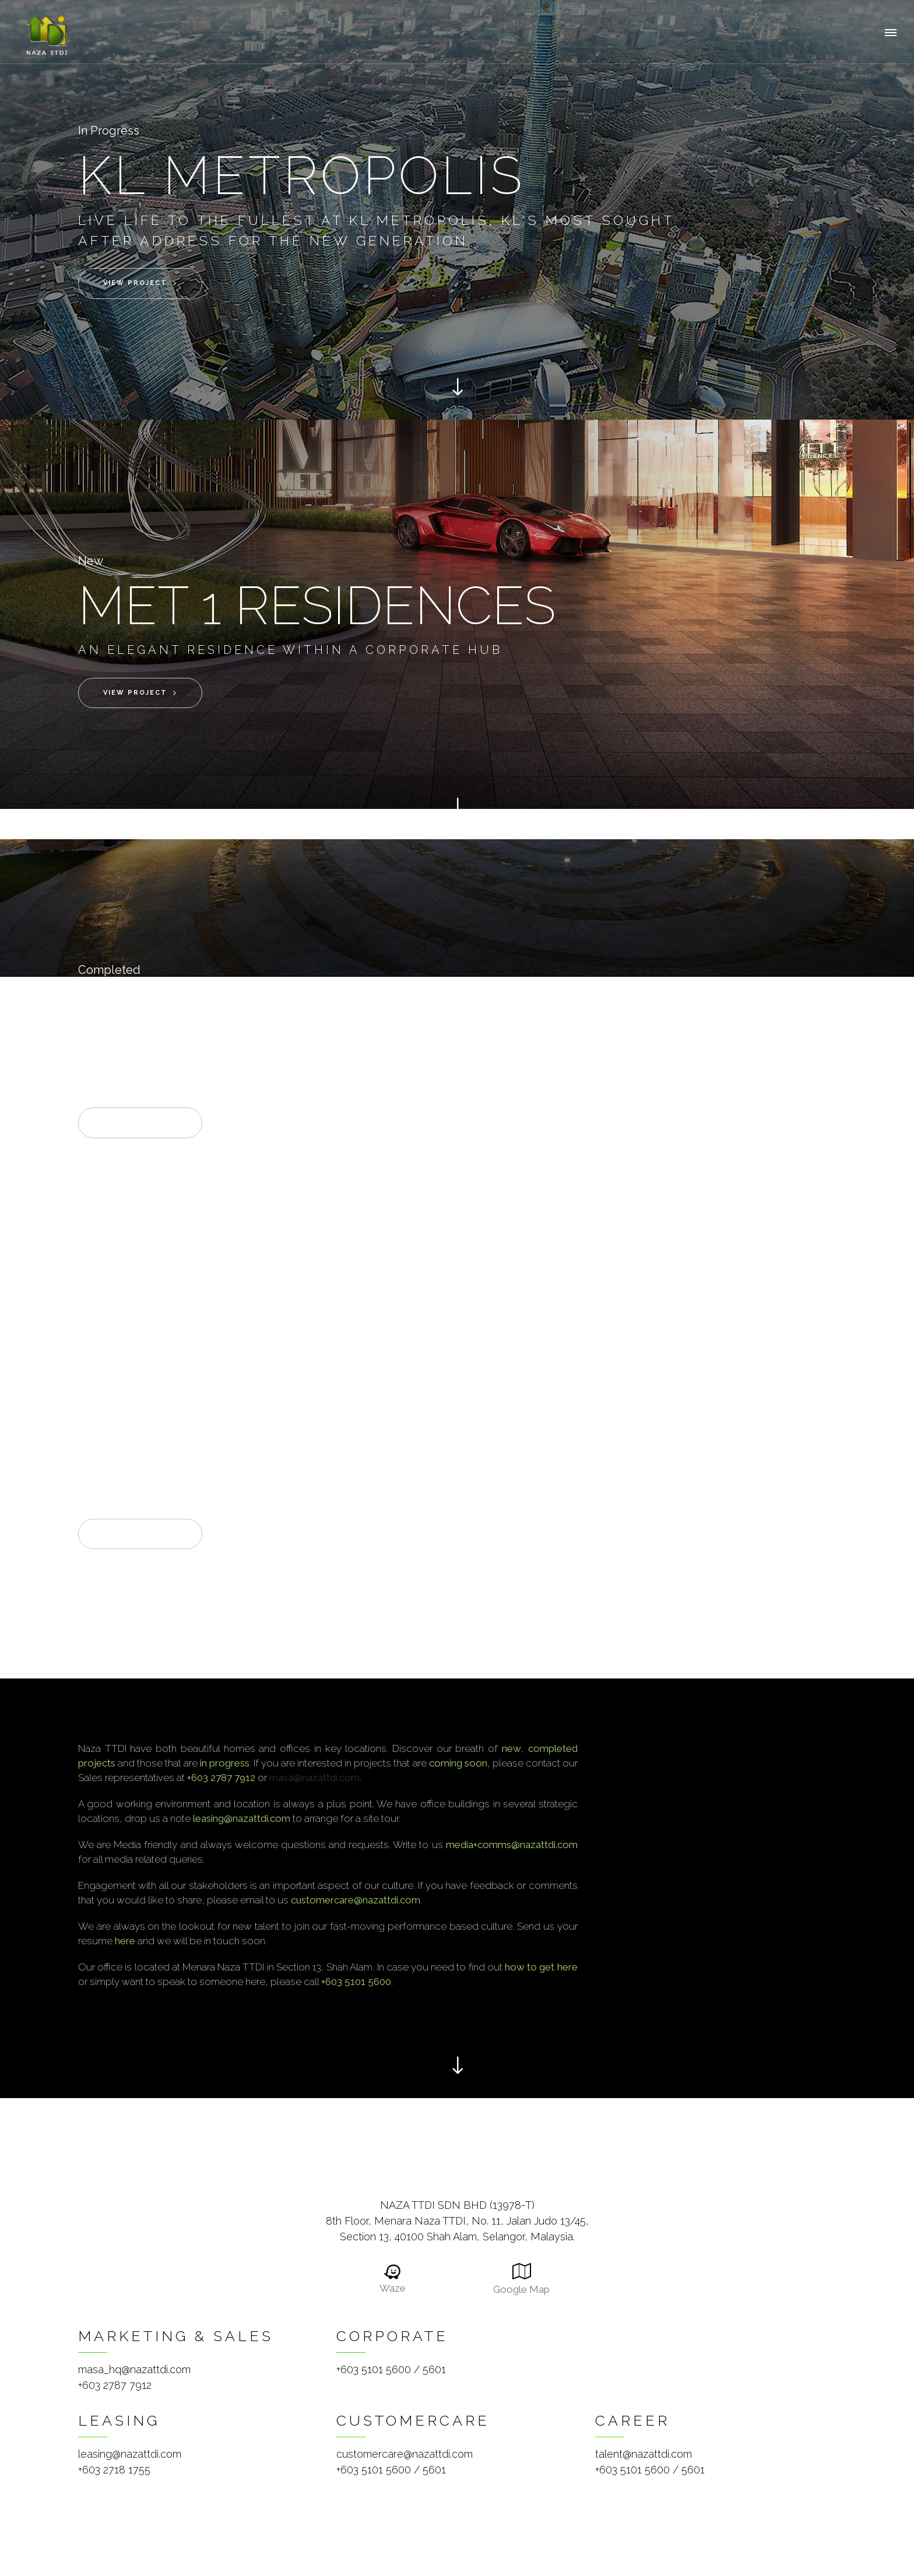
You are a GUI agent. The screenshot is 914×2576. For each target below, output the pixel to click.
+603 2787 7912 (115, 2385)
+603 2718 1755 (114, 2470)
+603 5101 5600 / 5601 (391, 2369)
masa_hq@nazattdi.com (134, 2369)
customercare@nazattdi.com (404, 2454)
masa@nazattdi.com (314, 1777)
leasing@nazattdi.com (129, 2454)
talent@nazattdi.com (643, 2454)
